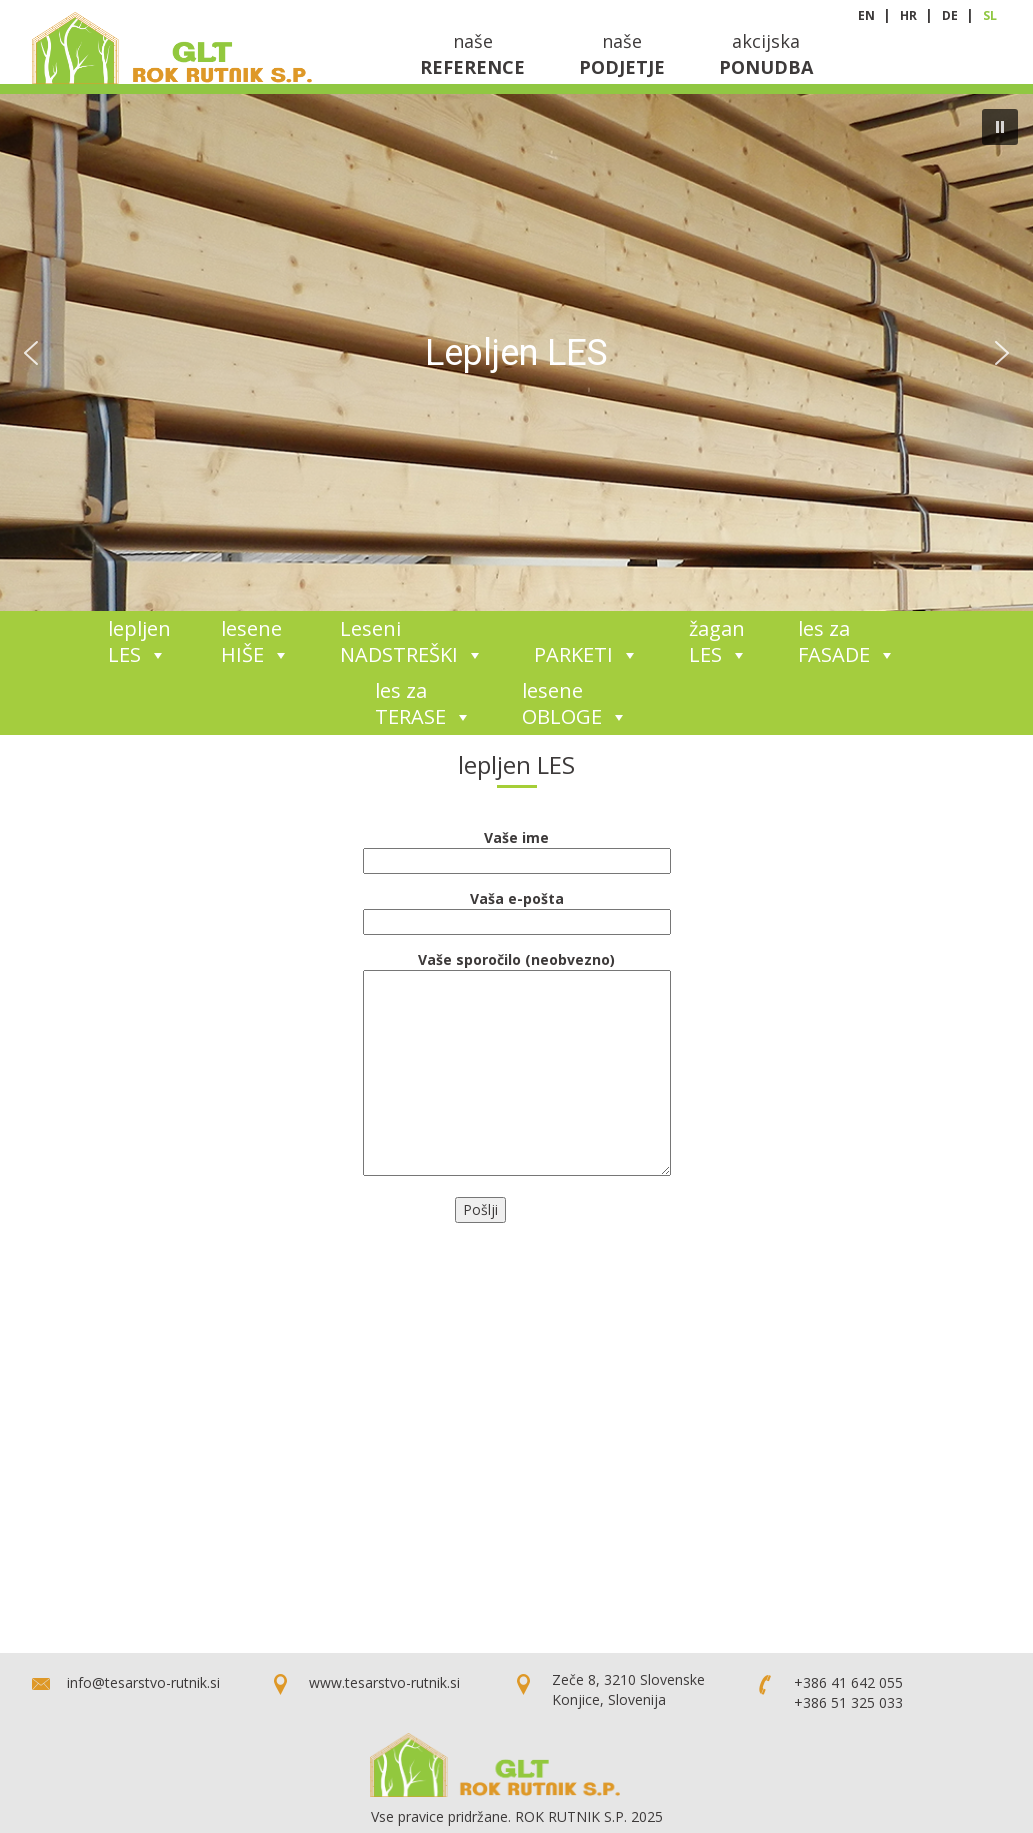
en (868, 15)
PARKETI (586, 654)
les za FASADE (847, 641)
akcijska (766, 54)
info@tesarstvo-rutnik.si (143, 1682)
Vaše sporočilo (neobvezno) (517, 969)
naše (472, 54)
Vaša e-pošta (517, 910)
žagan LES (718, 641)
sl (990, 15)
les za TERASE (423, 703)
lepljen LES (139, 641)
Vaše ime (517, 849)
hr (910, 15)
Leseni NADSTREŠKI (412, 641)
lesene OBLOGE (575, 703)
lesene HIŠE (255, 641)
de (951, 15)
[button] (1000, 127)
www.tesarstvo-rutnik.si (384, 1682)
